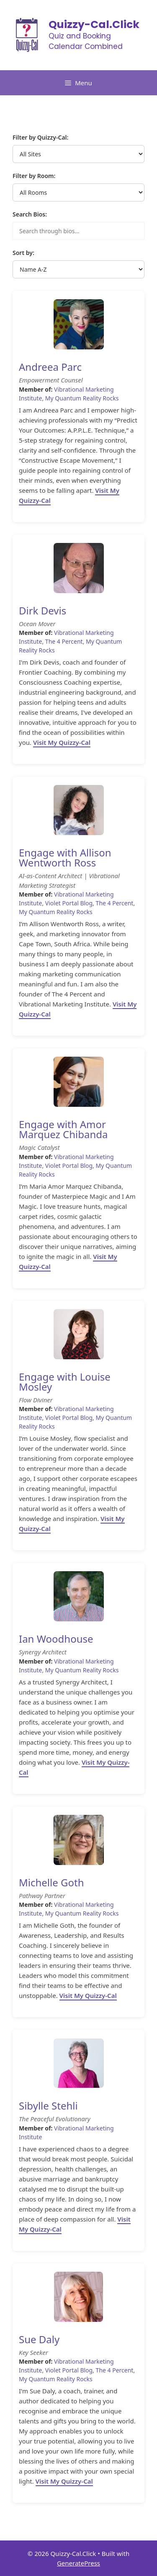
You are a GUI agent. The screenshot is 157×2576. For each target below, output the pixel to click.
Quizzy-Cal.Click (94, 24)
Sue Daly (39, 2339)
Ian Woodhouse (56, 1639)
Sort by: (23, 253)
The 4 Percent (64, 641)
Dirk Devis (42, 610)
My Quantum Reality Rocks (82, 398)
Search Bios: (30, 214)
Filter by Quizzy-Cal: (40, 137)
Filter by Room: (34, 176)
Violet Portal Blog (69, 903)
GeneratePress (78, 2563)
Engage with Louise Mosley (65, 1382)
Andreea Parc (50, 367)
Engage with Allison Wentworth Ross (65, 857)
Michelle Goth (51, 1882)
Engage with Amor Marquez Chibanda (63, 1129)
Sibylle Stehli (48, 2105)
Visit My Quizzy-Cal (61, 742)
